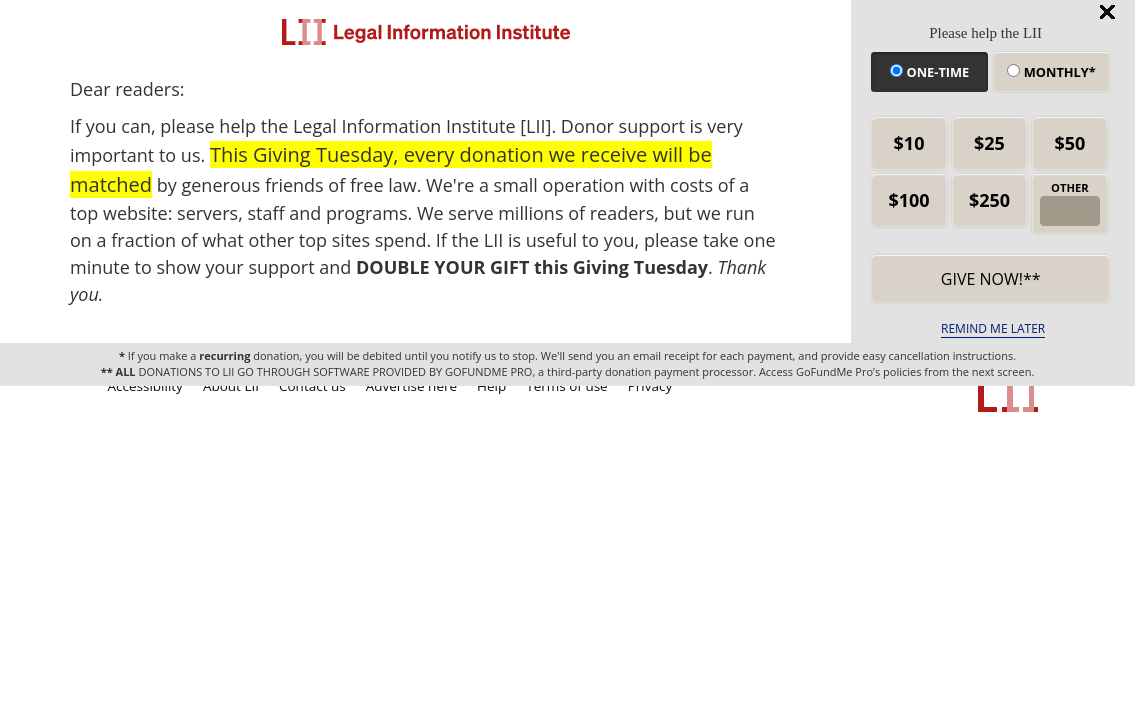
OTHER (1070, 187)
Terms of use (566, 386)
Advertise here (411, 386)
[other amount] (1070, 211)
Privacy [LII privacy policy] (650, 386)
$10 (909, 143)
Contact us (312, 386)
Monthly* (1051, 72)
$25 (989, 143)
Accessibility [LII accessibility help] (145, 386)
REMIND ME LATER (993, 328)
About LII (231, 386)
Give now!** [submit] (991, 279)
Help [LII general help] (491, 386)
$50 (1069, 143)
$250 (989, 200)
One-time (929, 72)
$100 (908, 200)
